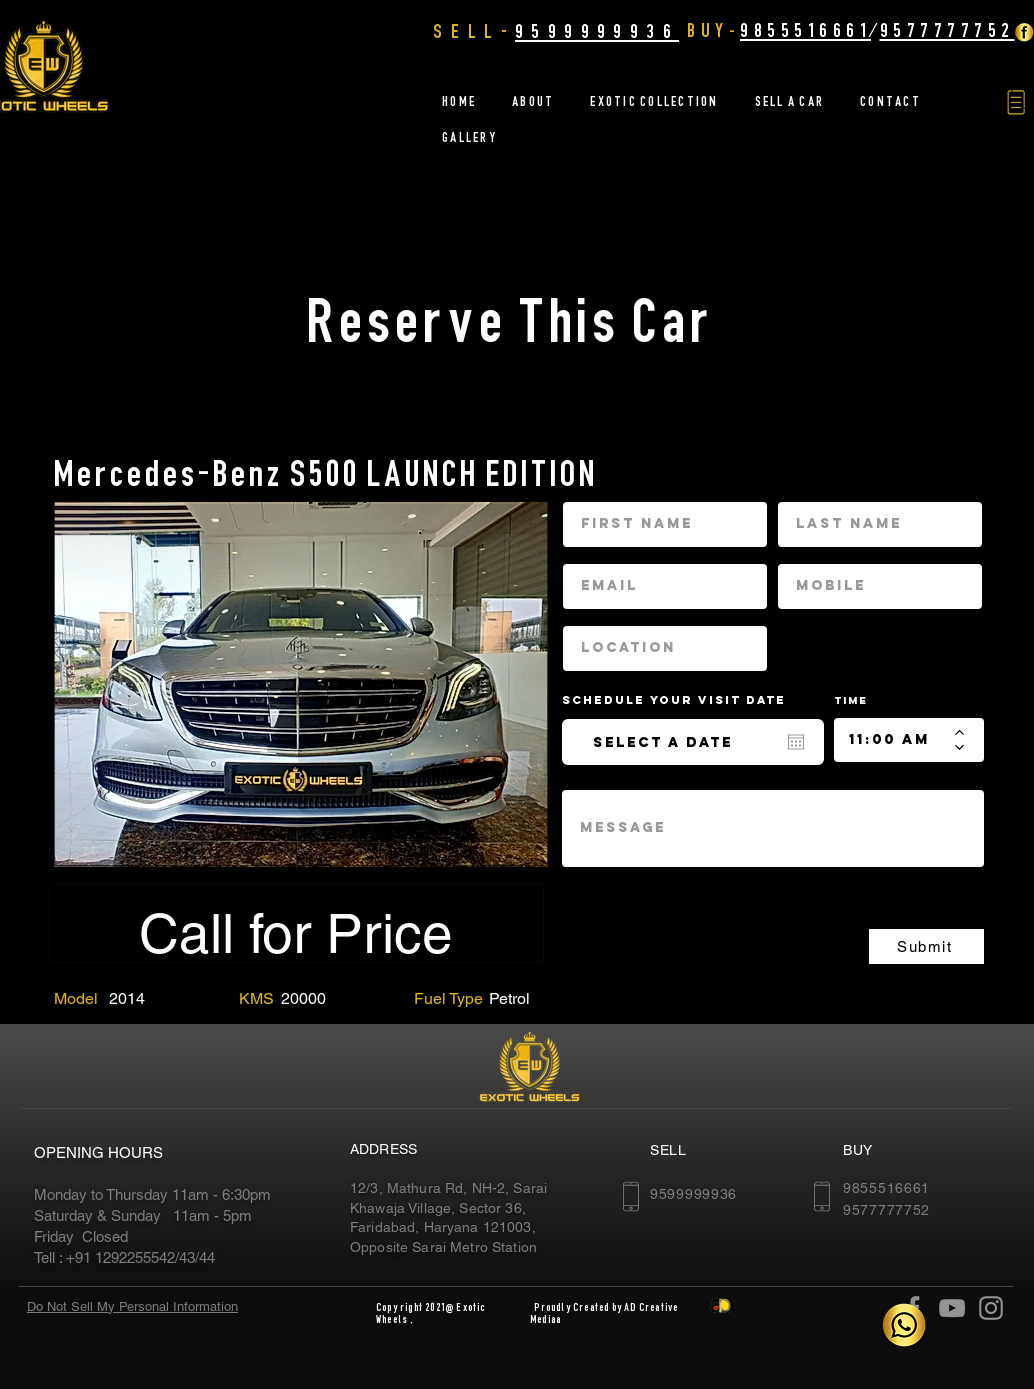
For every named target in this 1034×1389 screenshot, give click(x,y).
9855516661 (805, 30)
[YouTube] (952, 1308)
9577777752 (947, 30)
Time (851, 700)
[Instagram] (991, 1308)
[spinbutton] (894, 740)
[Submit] (926, 946)
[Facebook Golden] (1024, 32)
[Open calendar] (796, 742)
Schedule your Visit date (686, 700)
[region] (301, 683)
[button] (1016, 102)
